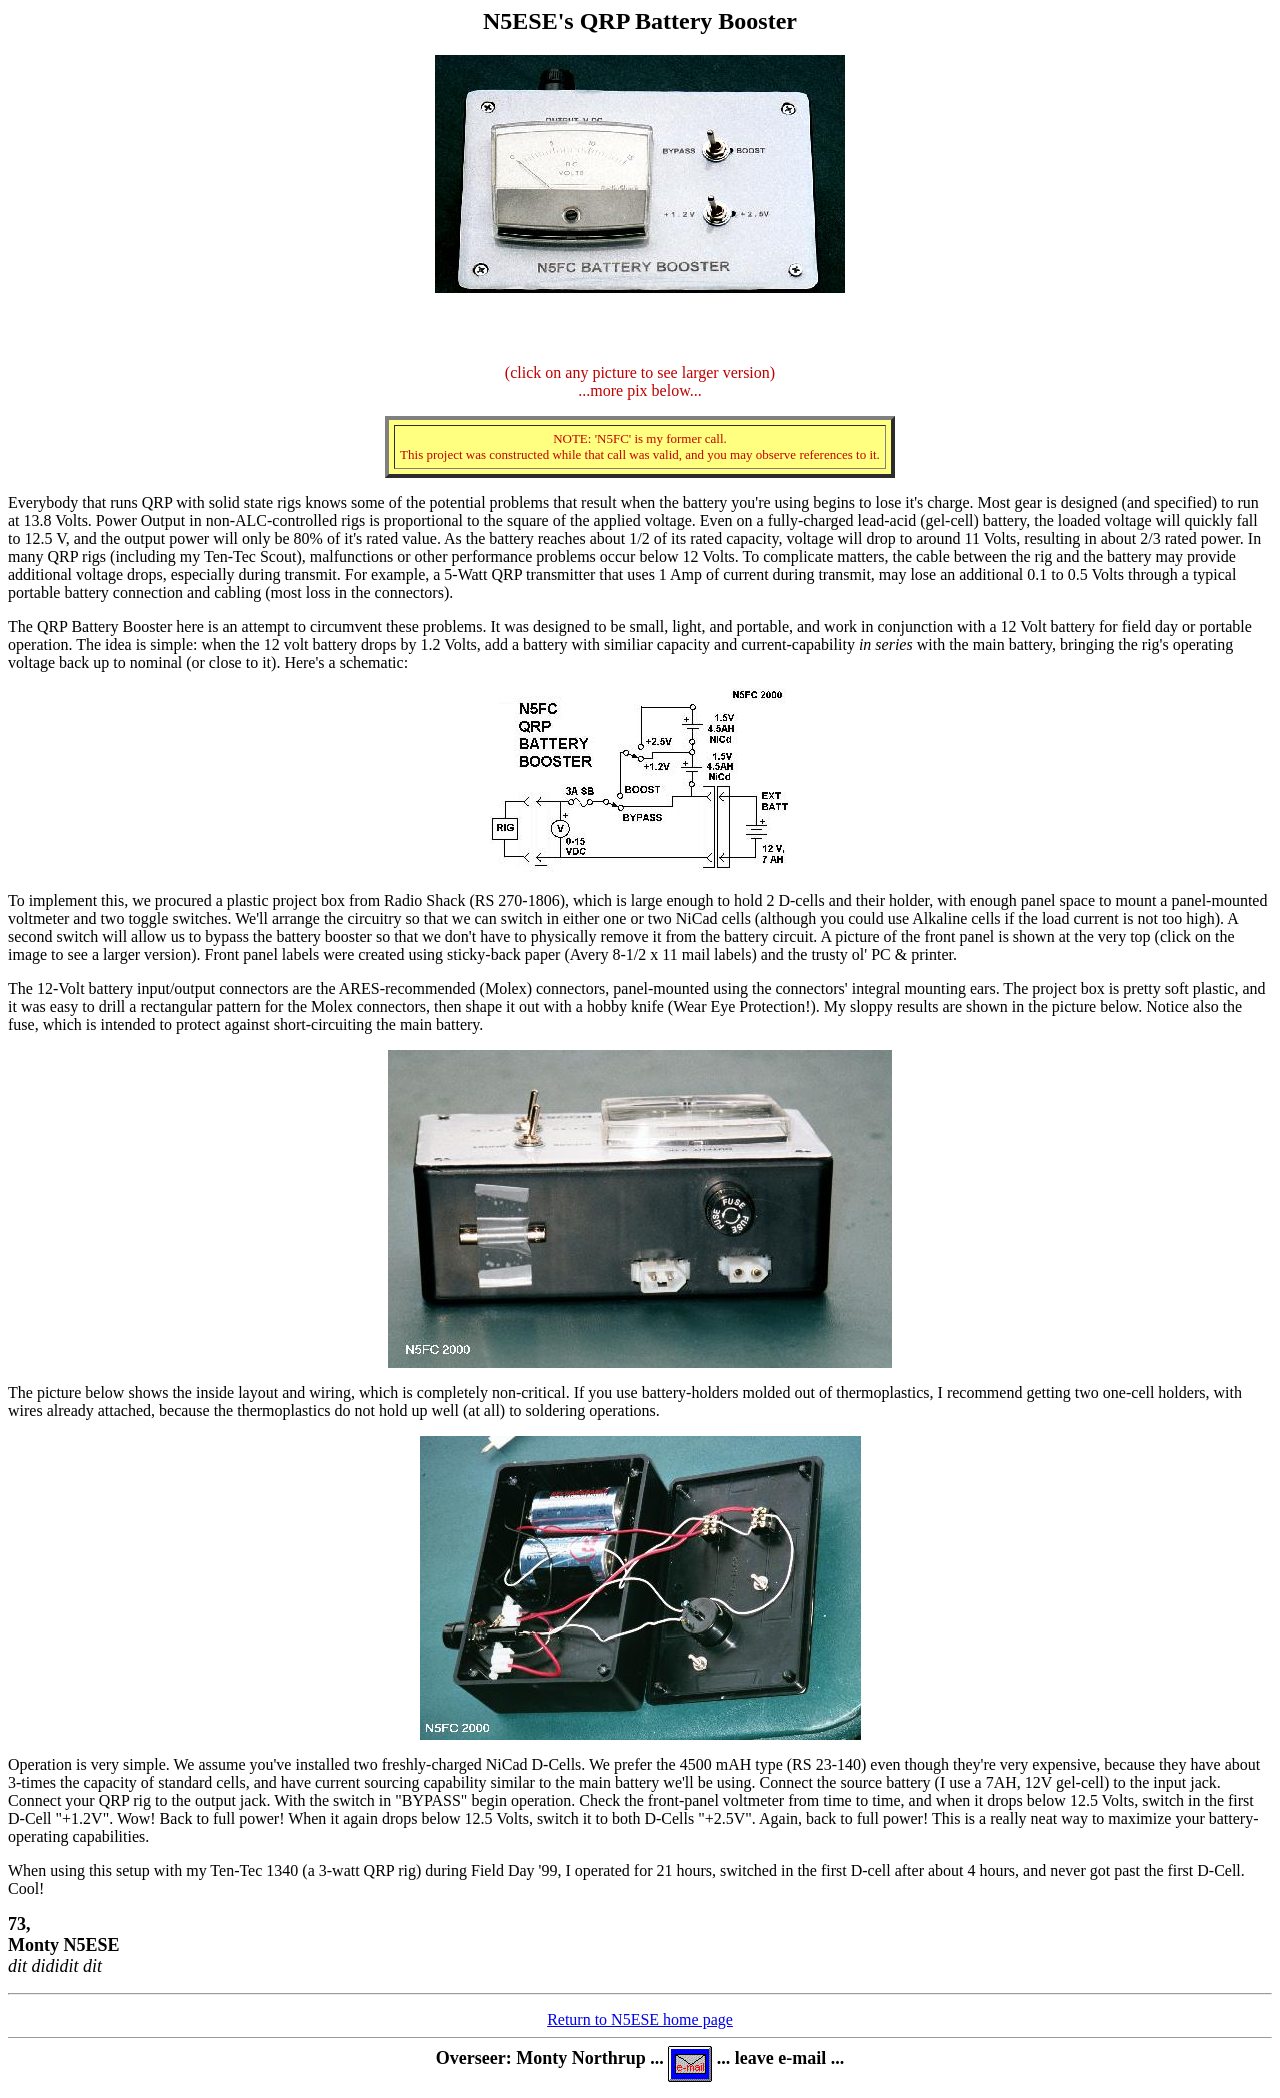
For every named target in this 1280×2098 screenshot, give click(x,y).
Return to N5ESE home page (640, 2019)
